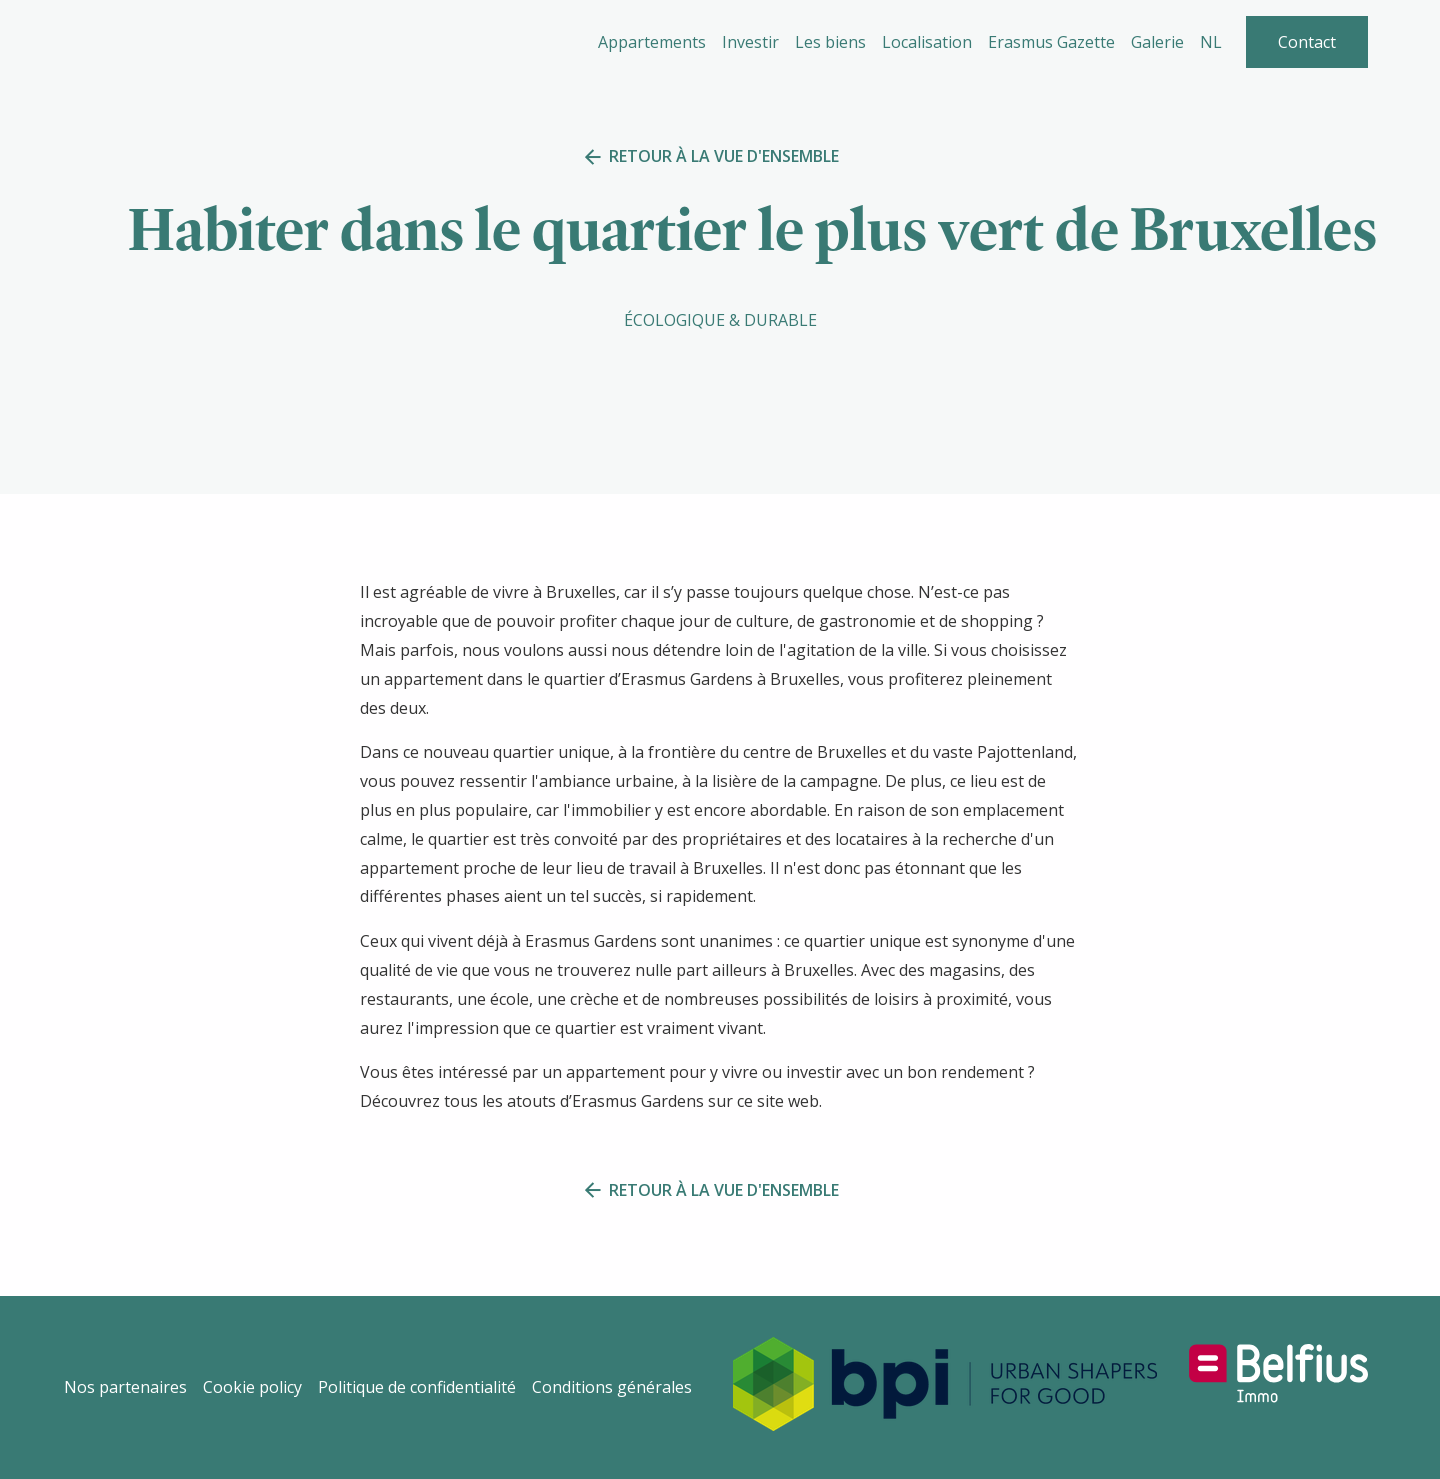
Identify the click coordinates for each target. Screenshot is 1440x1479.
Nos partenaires (125, 1387)
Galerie (1157, 42)
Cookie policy (252, 1387)
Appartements (652, 42)
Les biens (830, 42)
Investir (750, 42)
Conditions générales (612, 1387)
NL (1211, 42)
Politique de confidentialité (417, 1387)
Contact (1307, 42)
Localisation (927, 42)
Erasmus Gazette (1051, 42)
